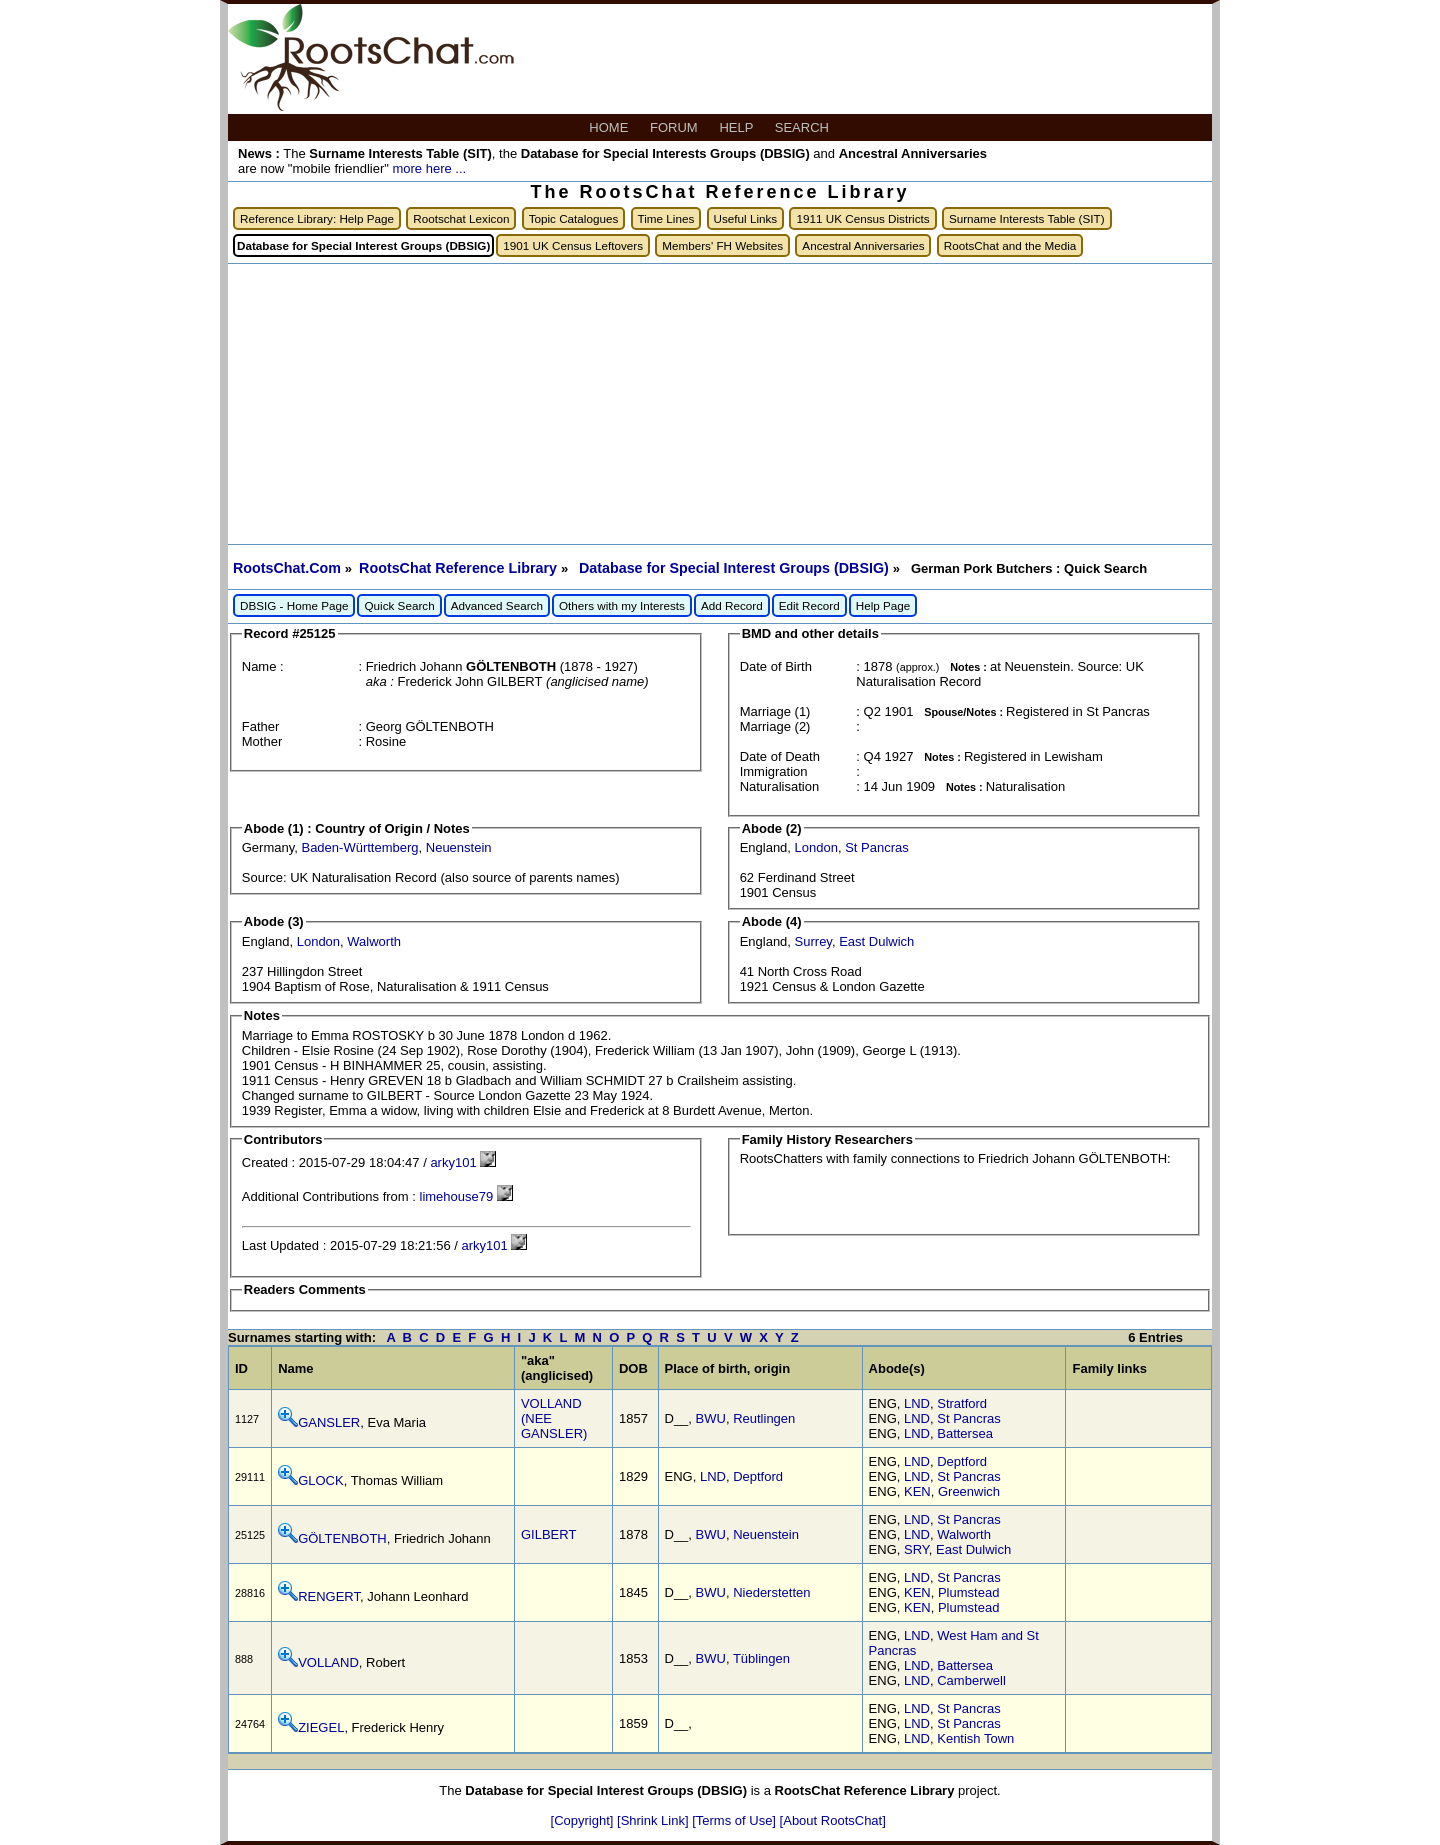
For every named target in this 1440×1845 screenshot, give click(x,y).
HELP (737, 127)
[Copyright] (584, 1820)
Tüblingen (761, 1658)
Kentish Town (975, 1738)
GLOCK (321, 1480)
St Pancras (877, 847)
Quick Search (399, 605)
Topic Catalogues (574, 218)
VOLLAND (328, 1662)
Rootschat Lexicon (461, 218)
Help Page (883, 605)
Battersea (965, 1433)
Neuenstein (459, 847)
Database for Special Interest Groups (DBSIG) (736, 568)
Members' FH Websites (722, 245)
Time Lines (666, 218)
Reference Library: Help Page (317, 218)
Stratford (962, 1403)
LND (917, 1403)
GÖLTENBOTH (342, 1538)
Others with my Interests (622, 605)
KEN (917, 1491)
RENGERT (329, 1596)
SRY (916, 1549)
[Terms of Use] (735, 1820)
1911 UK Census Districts (862, 218)
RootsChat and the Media (1010, 245)
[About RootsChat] (833, 1820)
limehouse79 (457, 1196)
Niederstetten (771, 1592)
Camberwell (971, 1680)
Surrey (813, 941)
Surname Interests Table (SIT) (1027, 218)
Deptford (758, 1476)
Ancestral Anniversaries (863, 245)
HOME (610, 127)
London (816, 847)
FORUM (675, 127)
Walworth (374, 941)
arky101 (453, 1162)
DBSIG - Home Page (294, 605)
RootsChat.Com (287, 568)
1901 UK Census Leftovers (573, 245)
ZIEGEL (321, 1727)
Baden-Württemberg (359, 847)
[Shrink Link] (654, 1820)
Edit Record (809, 605)
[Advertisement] (720, 404)
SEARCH (804, 127)
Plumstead (968, 1592)
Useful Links (746, 218)
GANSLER (329, 1422)
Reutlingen (764, 1418)
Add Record (732, 605)
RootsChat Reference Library (460, 568)
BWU (711, 1418)
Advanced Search (497, 605)
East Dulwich (876, 941)
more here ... (429, 168)
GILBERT (548, 1534)
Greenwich (969, 1491)
